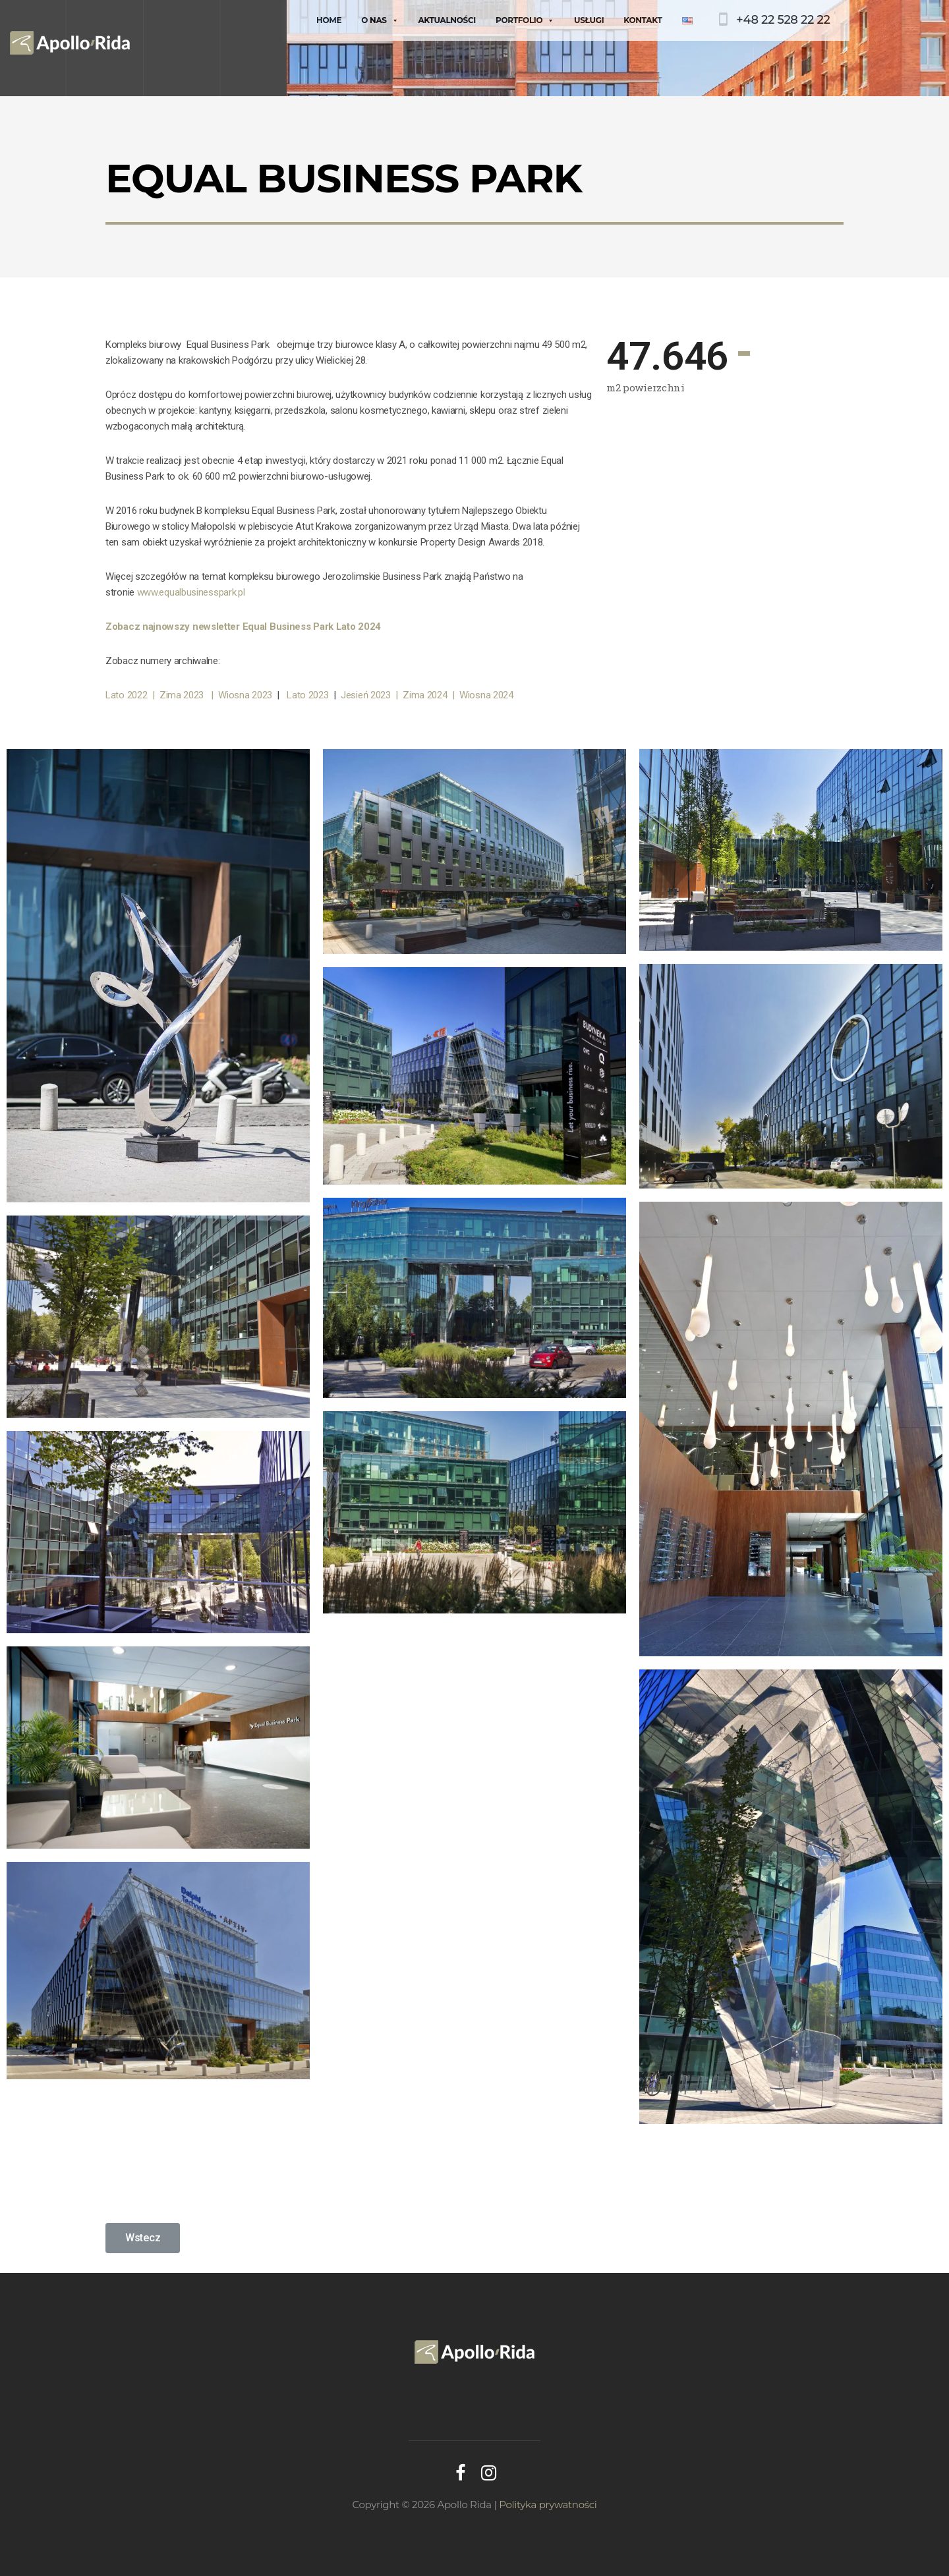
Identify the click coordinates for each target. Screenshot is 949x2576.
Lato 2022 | (129, 695)
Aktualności (447, 20)
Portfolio (525, 20)
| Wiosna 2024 (482, 695)
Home (328, 20)
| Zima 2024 (423, 695)
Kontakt (642, 20)
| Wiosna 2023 (244, 695)
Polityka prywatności (547, 2504)
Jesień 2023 (368, 695)
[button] (142, 2238)
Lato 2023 (309, 695)
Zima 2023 (184, 695)
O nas (379, 20)
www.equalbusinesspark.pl (191, 592)
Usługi (589, 20)
